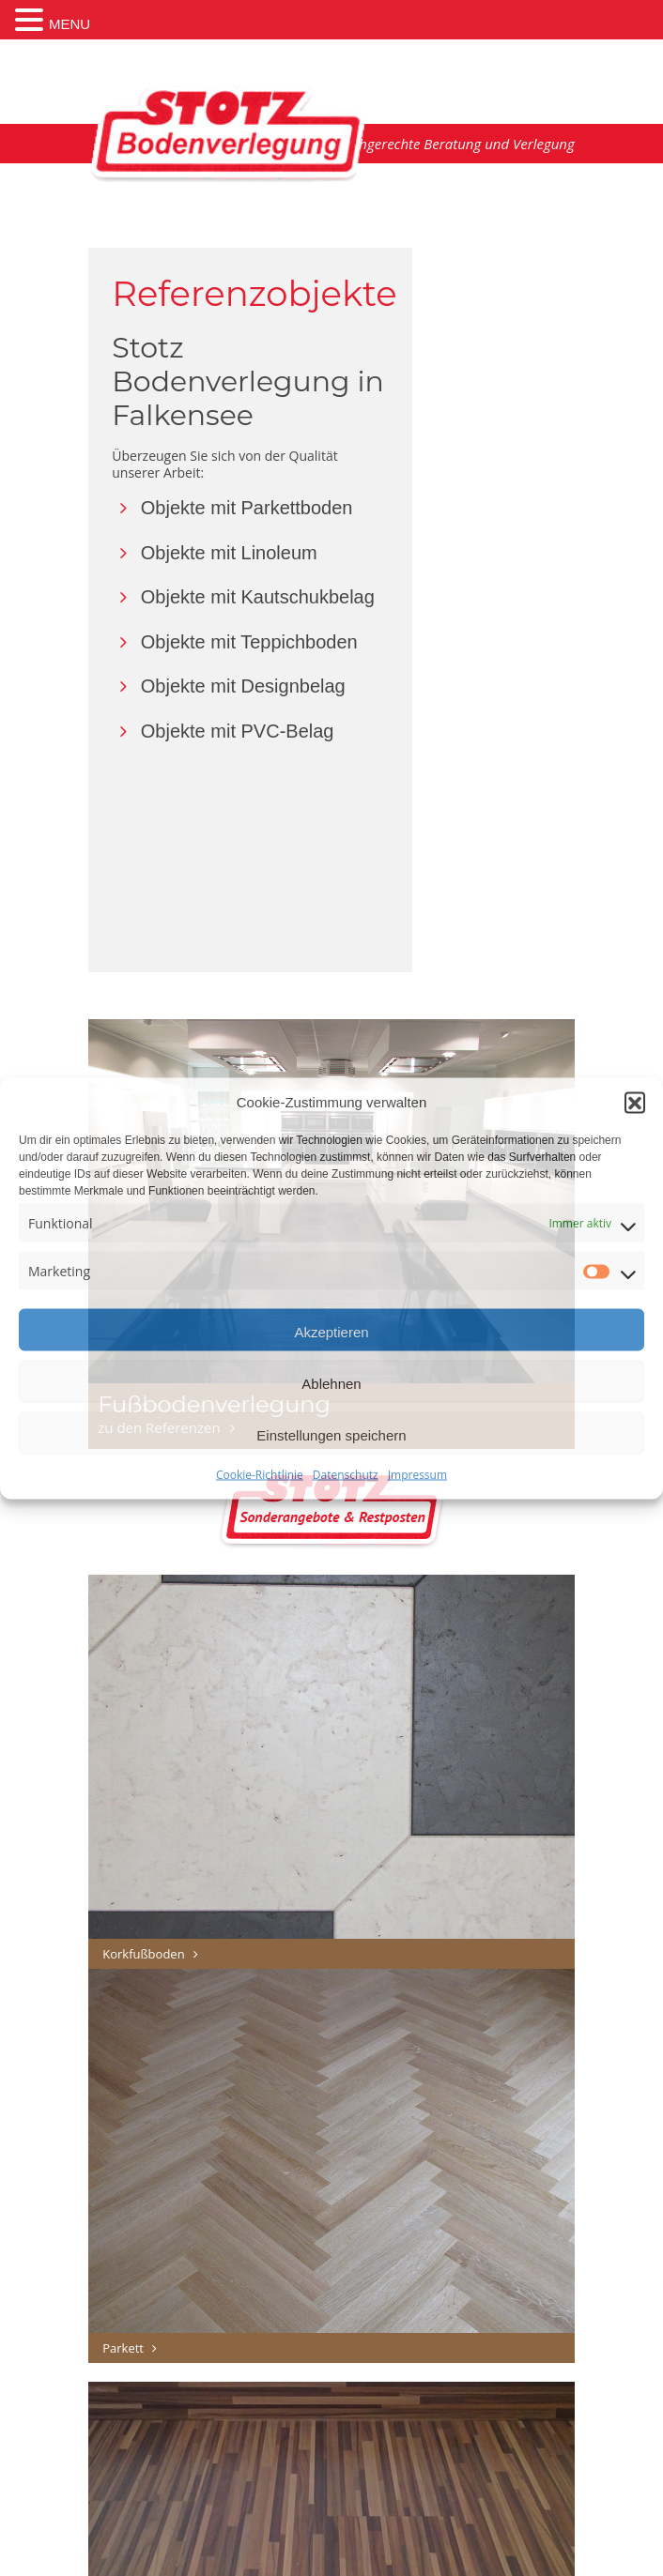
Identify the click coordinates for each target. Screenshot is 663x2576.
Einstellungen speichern (331, 1435)
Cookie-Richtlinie (259, 1475)
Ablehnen (331, 1384)
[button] (634, 1101)
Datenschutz (345, 1475)
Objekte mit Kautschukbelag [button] (243, 597)
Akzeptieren (331, 1332)
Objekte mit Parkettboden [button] (232, 507)
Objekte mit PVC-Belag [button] (222, 731)
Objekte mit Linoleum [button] (214, 552)
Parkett (132, 2348)
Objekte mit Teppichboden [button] (234, 642)
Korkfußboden (152, 1953)
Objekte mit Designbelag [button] (228, 686)
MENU (69, 24)
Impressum (417, 1475)
